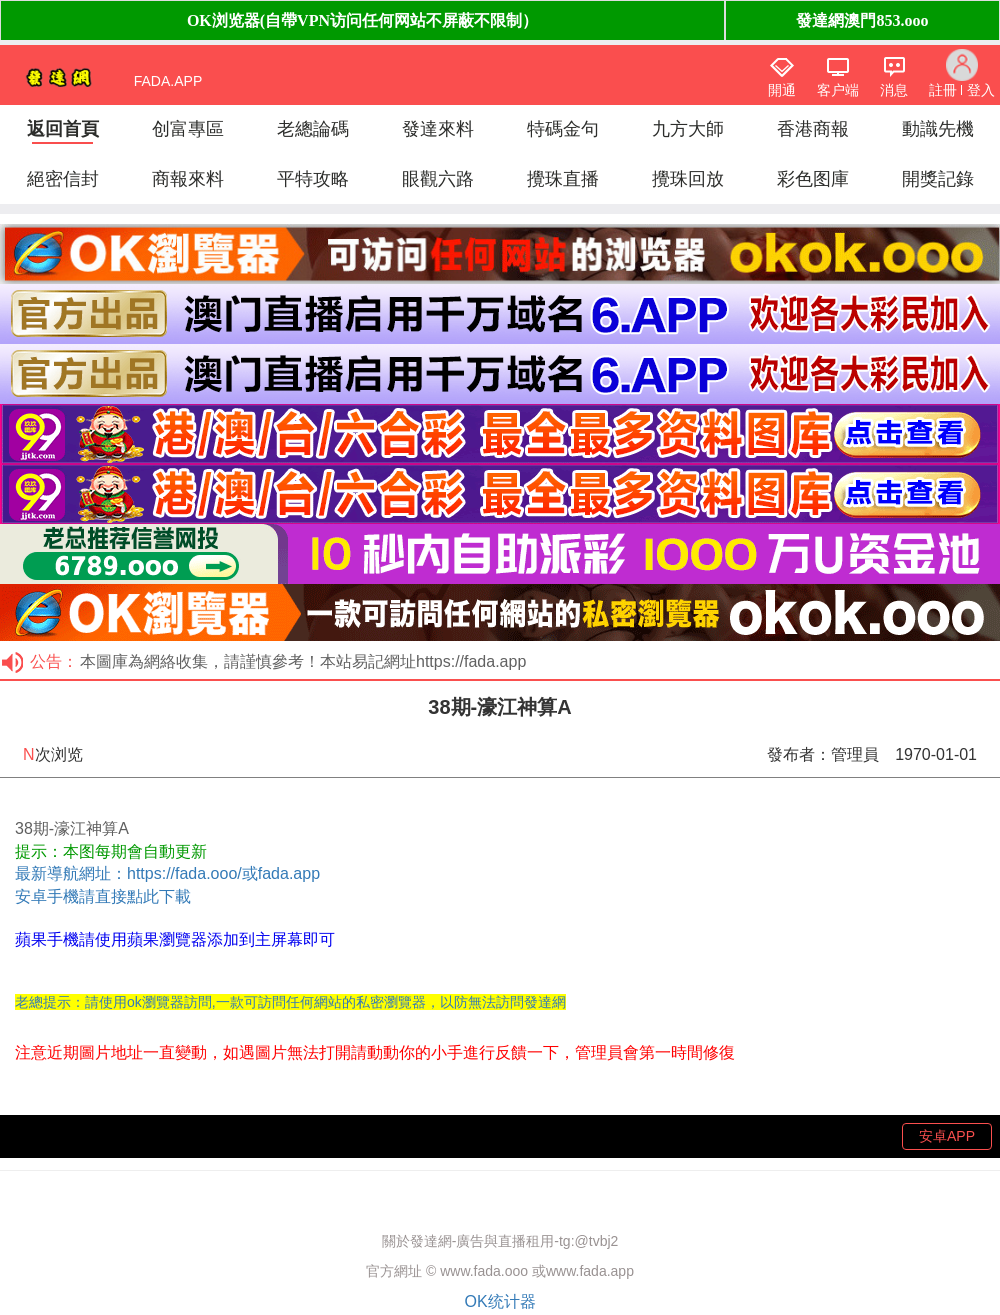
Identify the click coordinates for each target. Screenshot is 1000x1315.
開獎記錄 (938, 179)
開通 (782, 90)
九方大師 (688, 129)
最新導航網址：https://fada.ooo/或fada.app (167, 873)
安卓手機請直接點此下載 (103, 896)
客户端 (838, 90)
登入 (981, 90)
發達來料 (438, 129)
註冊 (943, 90)
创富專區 (188, 129)
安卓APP (947, 1136)
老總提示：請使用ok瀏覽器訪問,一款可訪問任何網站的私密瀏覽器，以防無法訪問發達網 (290, 1002)
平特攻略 (313, 179)
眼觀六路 (438, 179)
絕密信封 (63, 179)
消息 (894, 90)
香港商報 (813, 129)
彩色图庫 (813, 179)
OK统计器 (499, 1301)
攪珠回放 (688, 179)
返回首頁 (63, 129)
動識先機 (938, 129)
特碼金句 (563, 129)
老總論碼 (313, 129)
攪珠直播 (563, 179)
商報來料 (188, 179)
